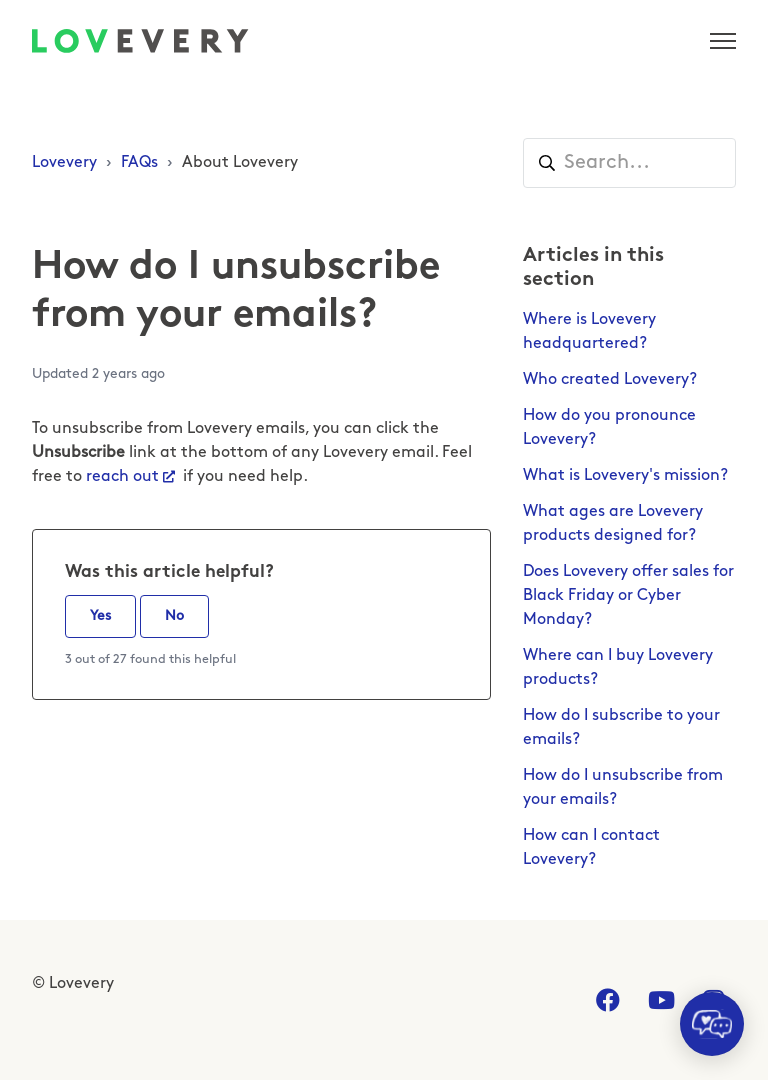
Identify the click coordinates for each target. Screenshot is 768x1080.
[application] (712, 1024)
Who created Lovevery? (610, 380)
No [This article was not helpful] (174, 616)
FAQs (139, 163)
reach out (122, 477)
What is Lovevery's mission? (625, 476)
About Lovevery (240, 163)
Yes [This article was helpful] (100, 616)
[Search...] (629, 163)
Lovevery (64, 163)
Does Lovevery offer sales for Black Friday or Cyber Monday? (628, 596)
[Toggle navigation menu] (723, 41)
